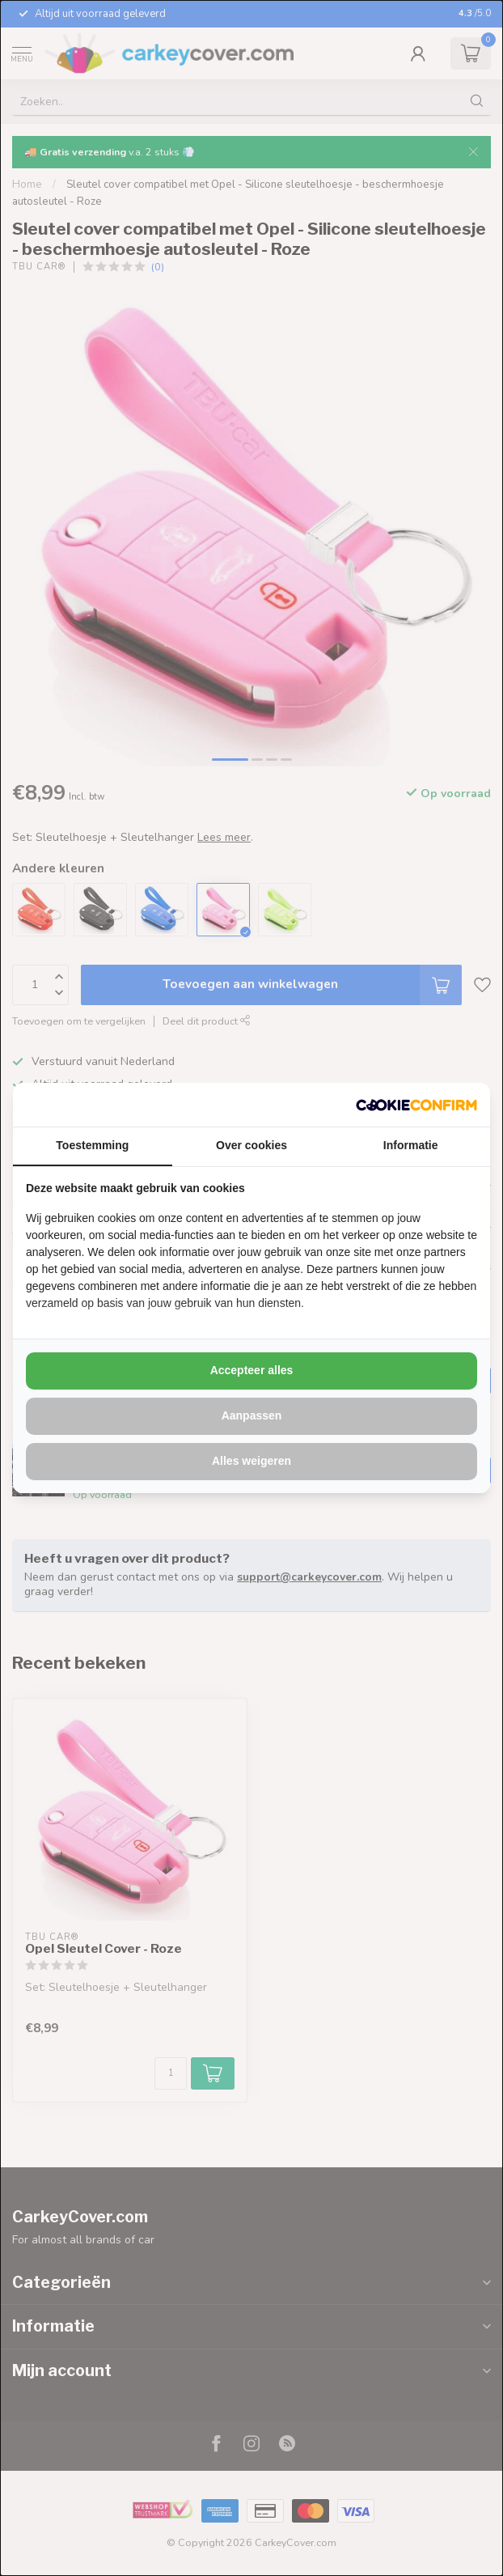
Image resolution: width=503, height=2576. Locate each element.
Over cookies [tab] (251, 1145)
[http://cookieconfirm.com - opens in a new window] (416, 1105)
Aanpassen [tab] (252, 1415)
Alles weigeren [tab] (251, 1460)
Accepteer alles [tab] (252, 1370)
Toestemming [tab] (92, 1145)
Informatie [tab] (410, 1145)
